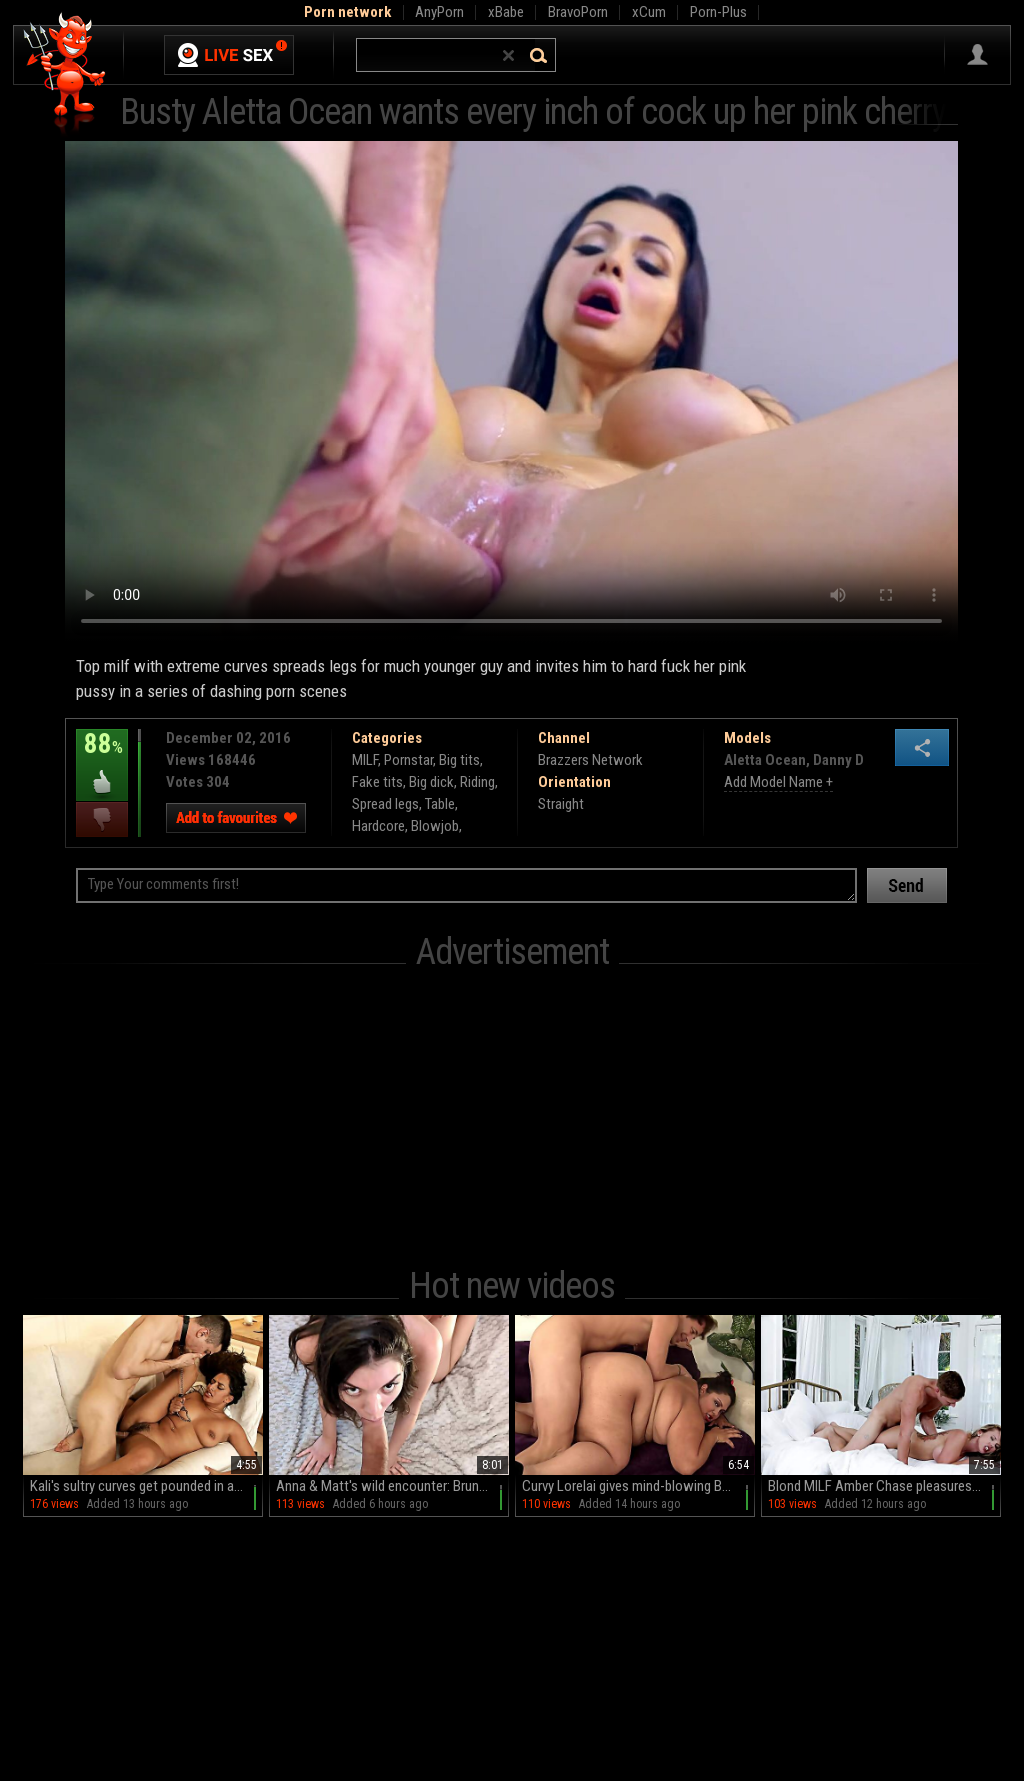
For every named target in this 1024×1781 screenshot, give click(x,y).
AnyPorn (439, 12)
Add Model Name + (778, 782)
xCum (649, 12)
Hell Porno (65, 74)
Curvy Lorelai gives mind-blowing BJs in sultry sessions (638, 1486)
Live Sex (229, 55)
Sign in (977, 55)
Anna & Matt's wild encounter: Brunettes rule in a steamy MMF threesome (392, 1486)
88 (102, 758)
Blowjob (435, 826)
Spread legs (385, 804)
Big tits (459, 760)
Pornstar (408, 760)
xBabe (506, 12)
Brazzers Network (590, 760)
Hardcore (378, 826)
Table (440, 804)
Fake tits (377, 782)
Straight (561, 804)
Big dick (431, 782)
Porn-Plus (718, 12)
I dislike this (102, 819)
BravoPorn (578, 12)
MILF (365, 760)
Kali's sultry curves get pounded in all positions (146, 1486)
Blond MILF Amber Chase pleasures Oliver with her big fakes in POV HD (884, 1486)
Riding (477, 782)
